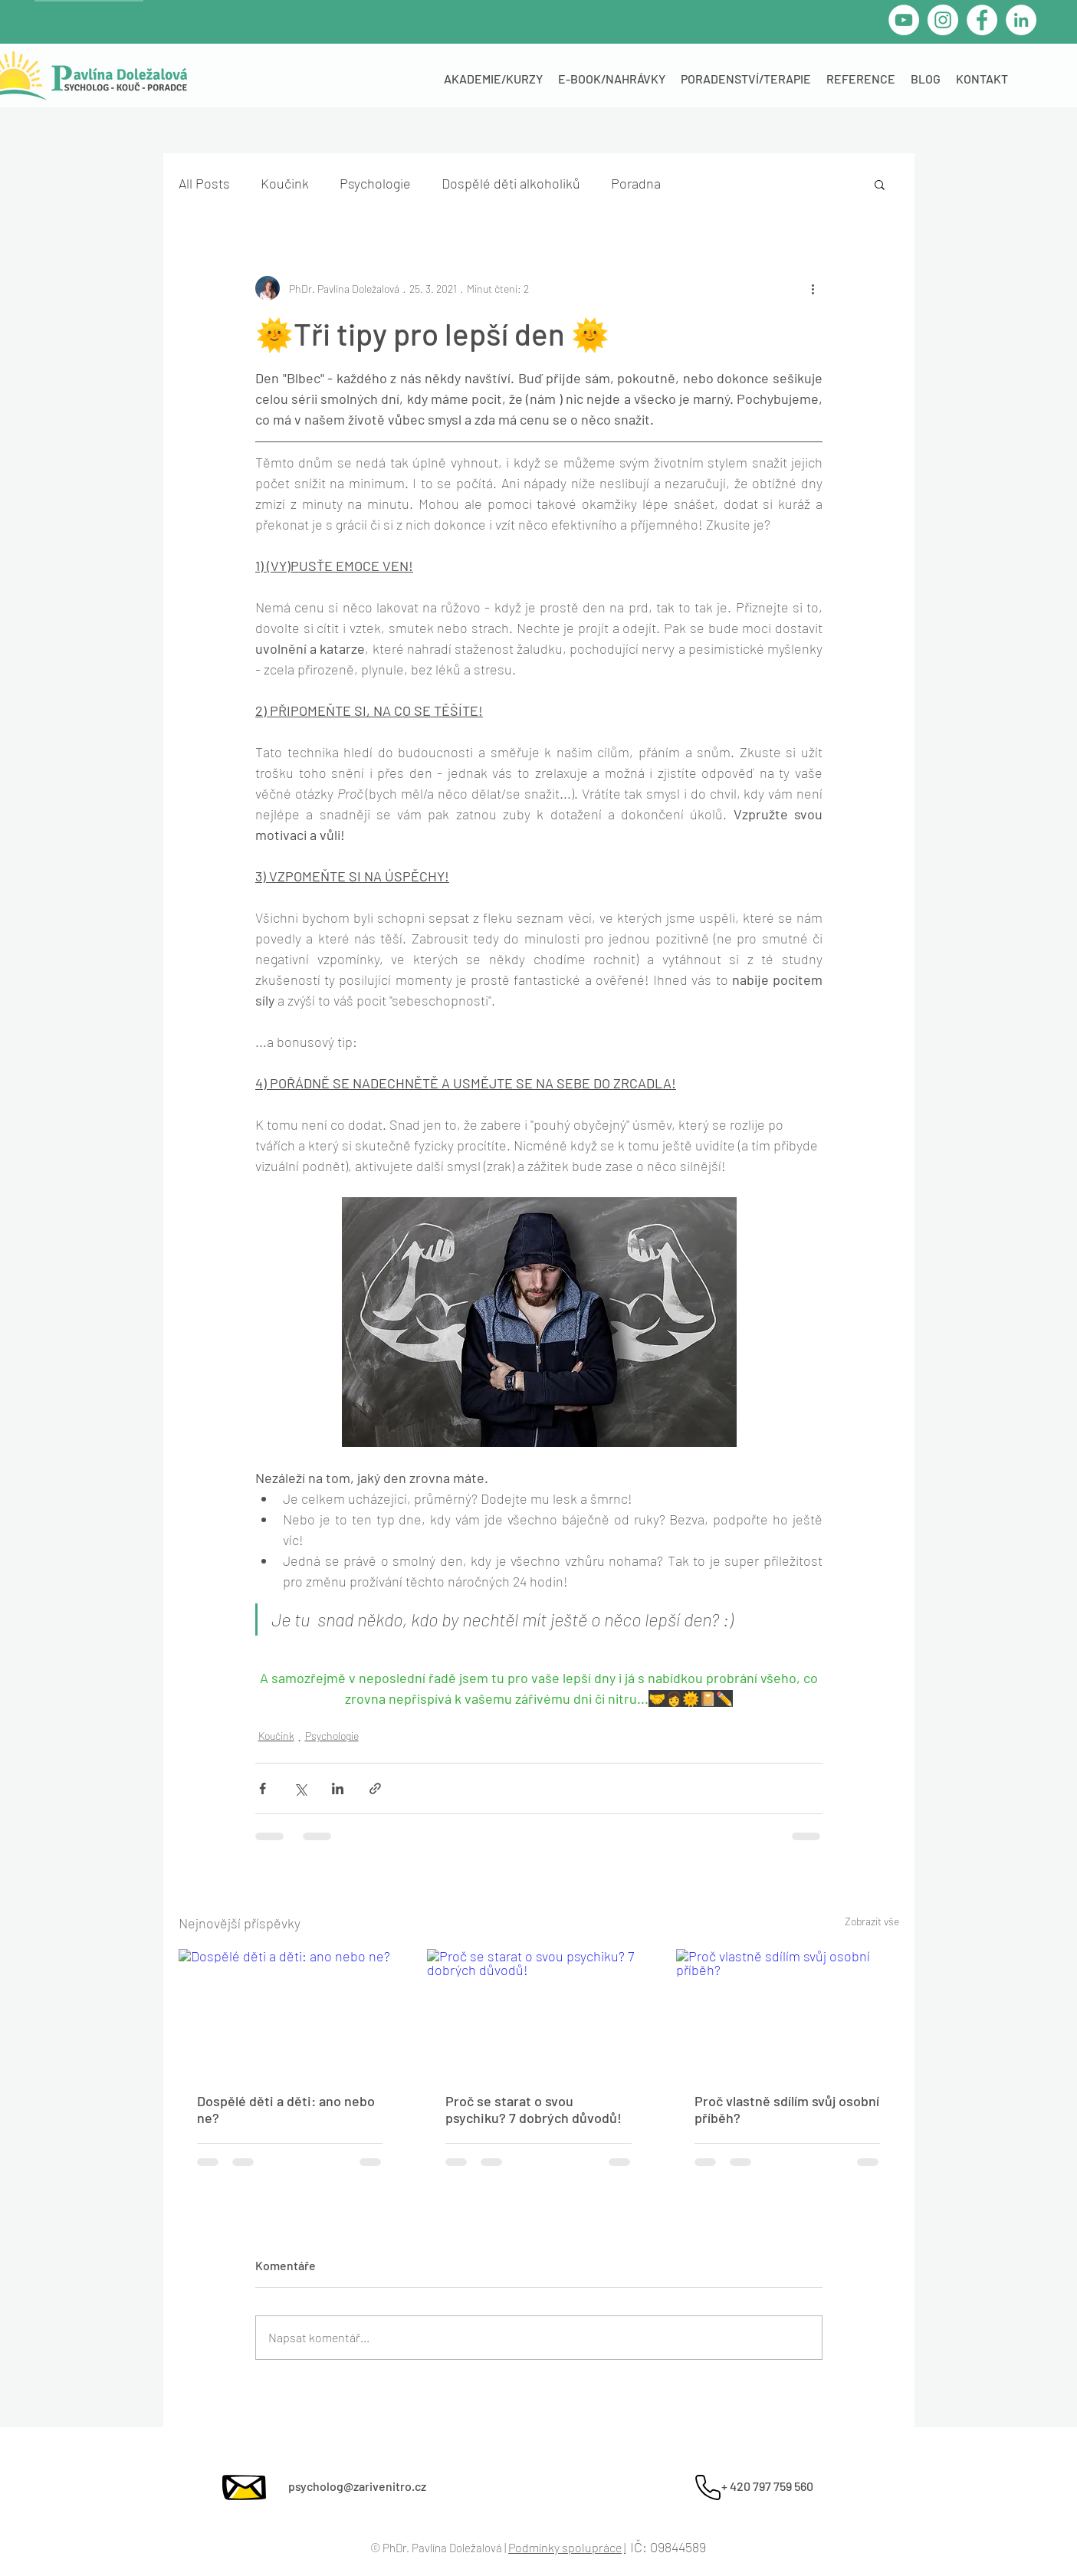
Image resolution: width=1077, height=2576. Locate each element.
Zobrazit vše (872, 1921)
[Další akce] (813, 288)
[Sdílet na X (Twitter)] (300, 1788)
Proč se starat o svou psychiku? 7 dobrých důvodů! (533, 2109)
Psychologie (375, 183)
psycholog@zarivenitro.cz (357, 2486)
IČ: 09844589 (668, 2546)
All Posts (204, 183)
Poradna (636, 183)
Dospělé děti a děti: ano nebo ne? (286, 2109)
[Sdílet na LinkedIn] (337, 1788)
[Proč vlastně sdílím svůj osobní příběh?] (787, 2011)
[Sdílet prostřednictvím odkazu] (375, 1788)
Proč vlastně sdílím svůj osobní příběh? (786, 2109)
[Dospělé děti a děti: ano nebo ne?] (290, 2011)
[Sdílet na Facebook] (262, 1788)
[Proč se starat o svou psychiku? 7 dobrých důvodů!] (538, 2012)
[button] (879, 184)
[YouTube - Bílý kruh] (903, 20)
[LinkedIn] (1021, 20)
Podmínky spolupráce (565, 2547)
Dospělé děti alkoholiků (511, 183)
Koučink (285, 183)
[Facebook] (982, 20)
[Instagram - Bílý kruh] (943, 20)
